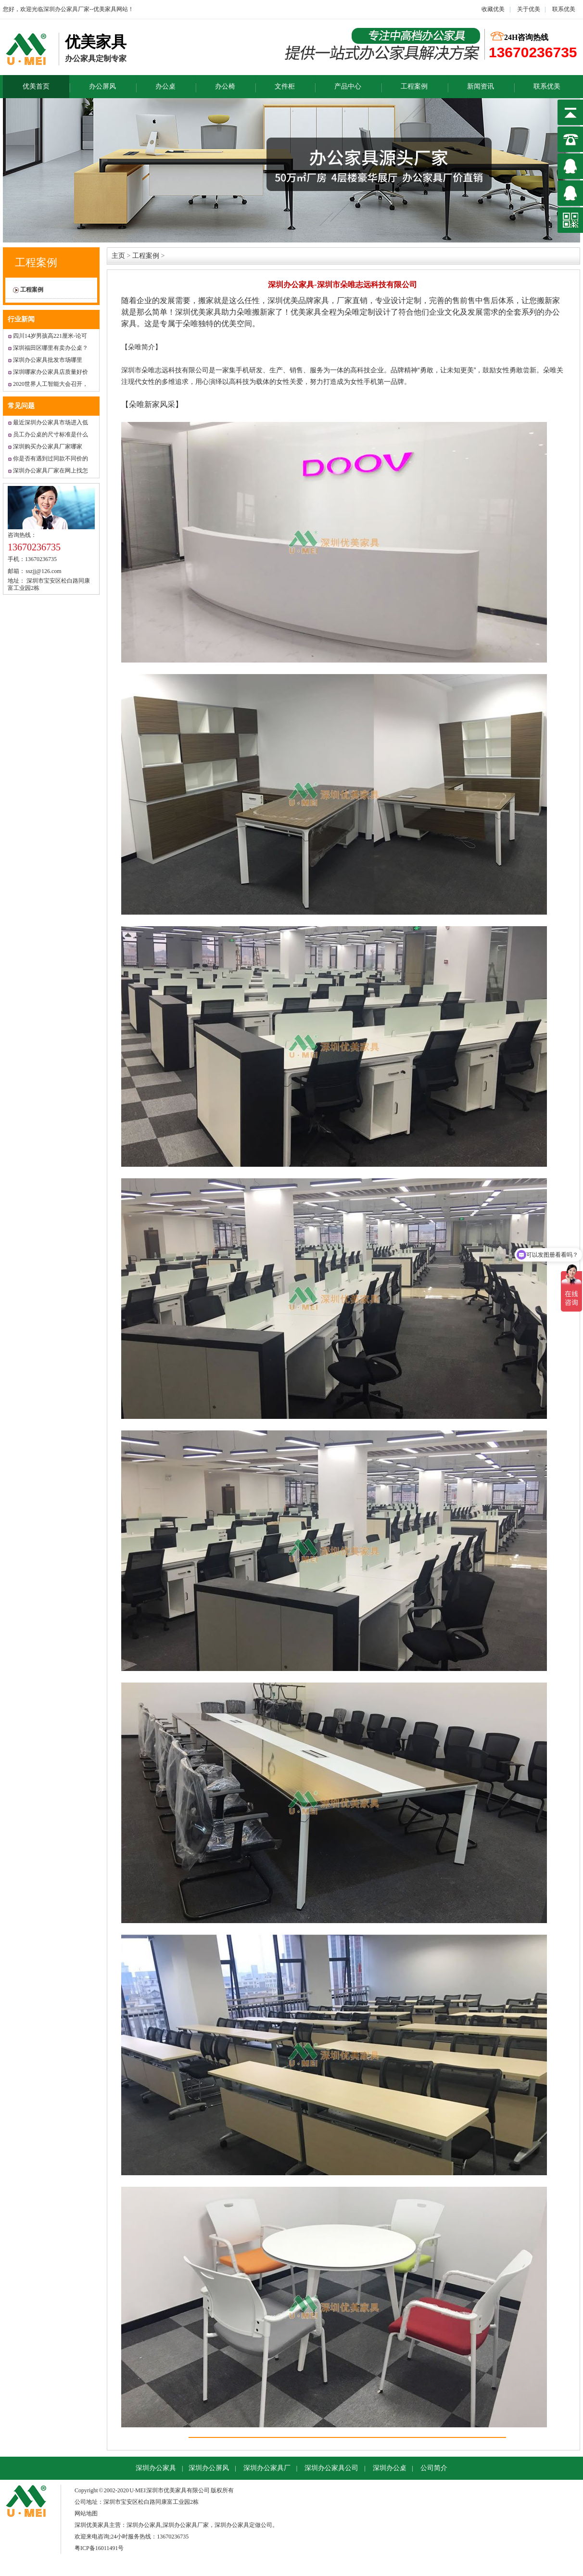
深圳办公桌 (389, 2468)
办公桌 (165, 86)
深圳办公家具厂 (267, 2468)
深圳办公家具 (156, 2468)
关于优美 (528, 9)
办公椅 (225, 86)
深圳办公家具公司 (331, 2468)
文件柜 (285, 86)
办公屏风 (102, 86)
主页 (118, 255)
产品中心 (347, 86)
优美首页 (36, 86)
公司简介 (433, 2468)
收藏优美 (493, 9)
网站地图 (86, 2513)
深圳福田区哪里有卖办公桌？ (50, 347)
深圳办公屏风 (209, 2468)
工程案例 (414, 86)
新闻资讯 (480, 86)
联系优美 (563, 9)
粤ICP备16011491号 (99, 2548)
